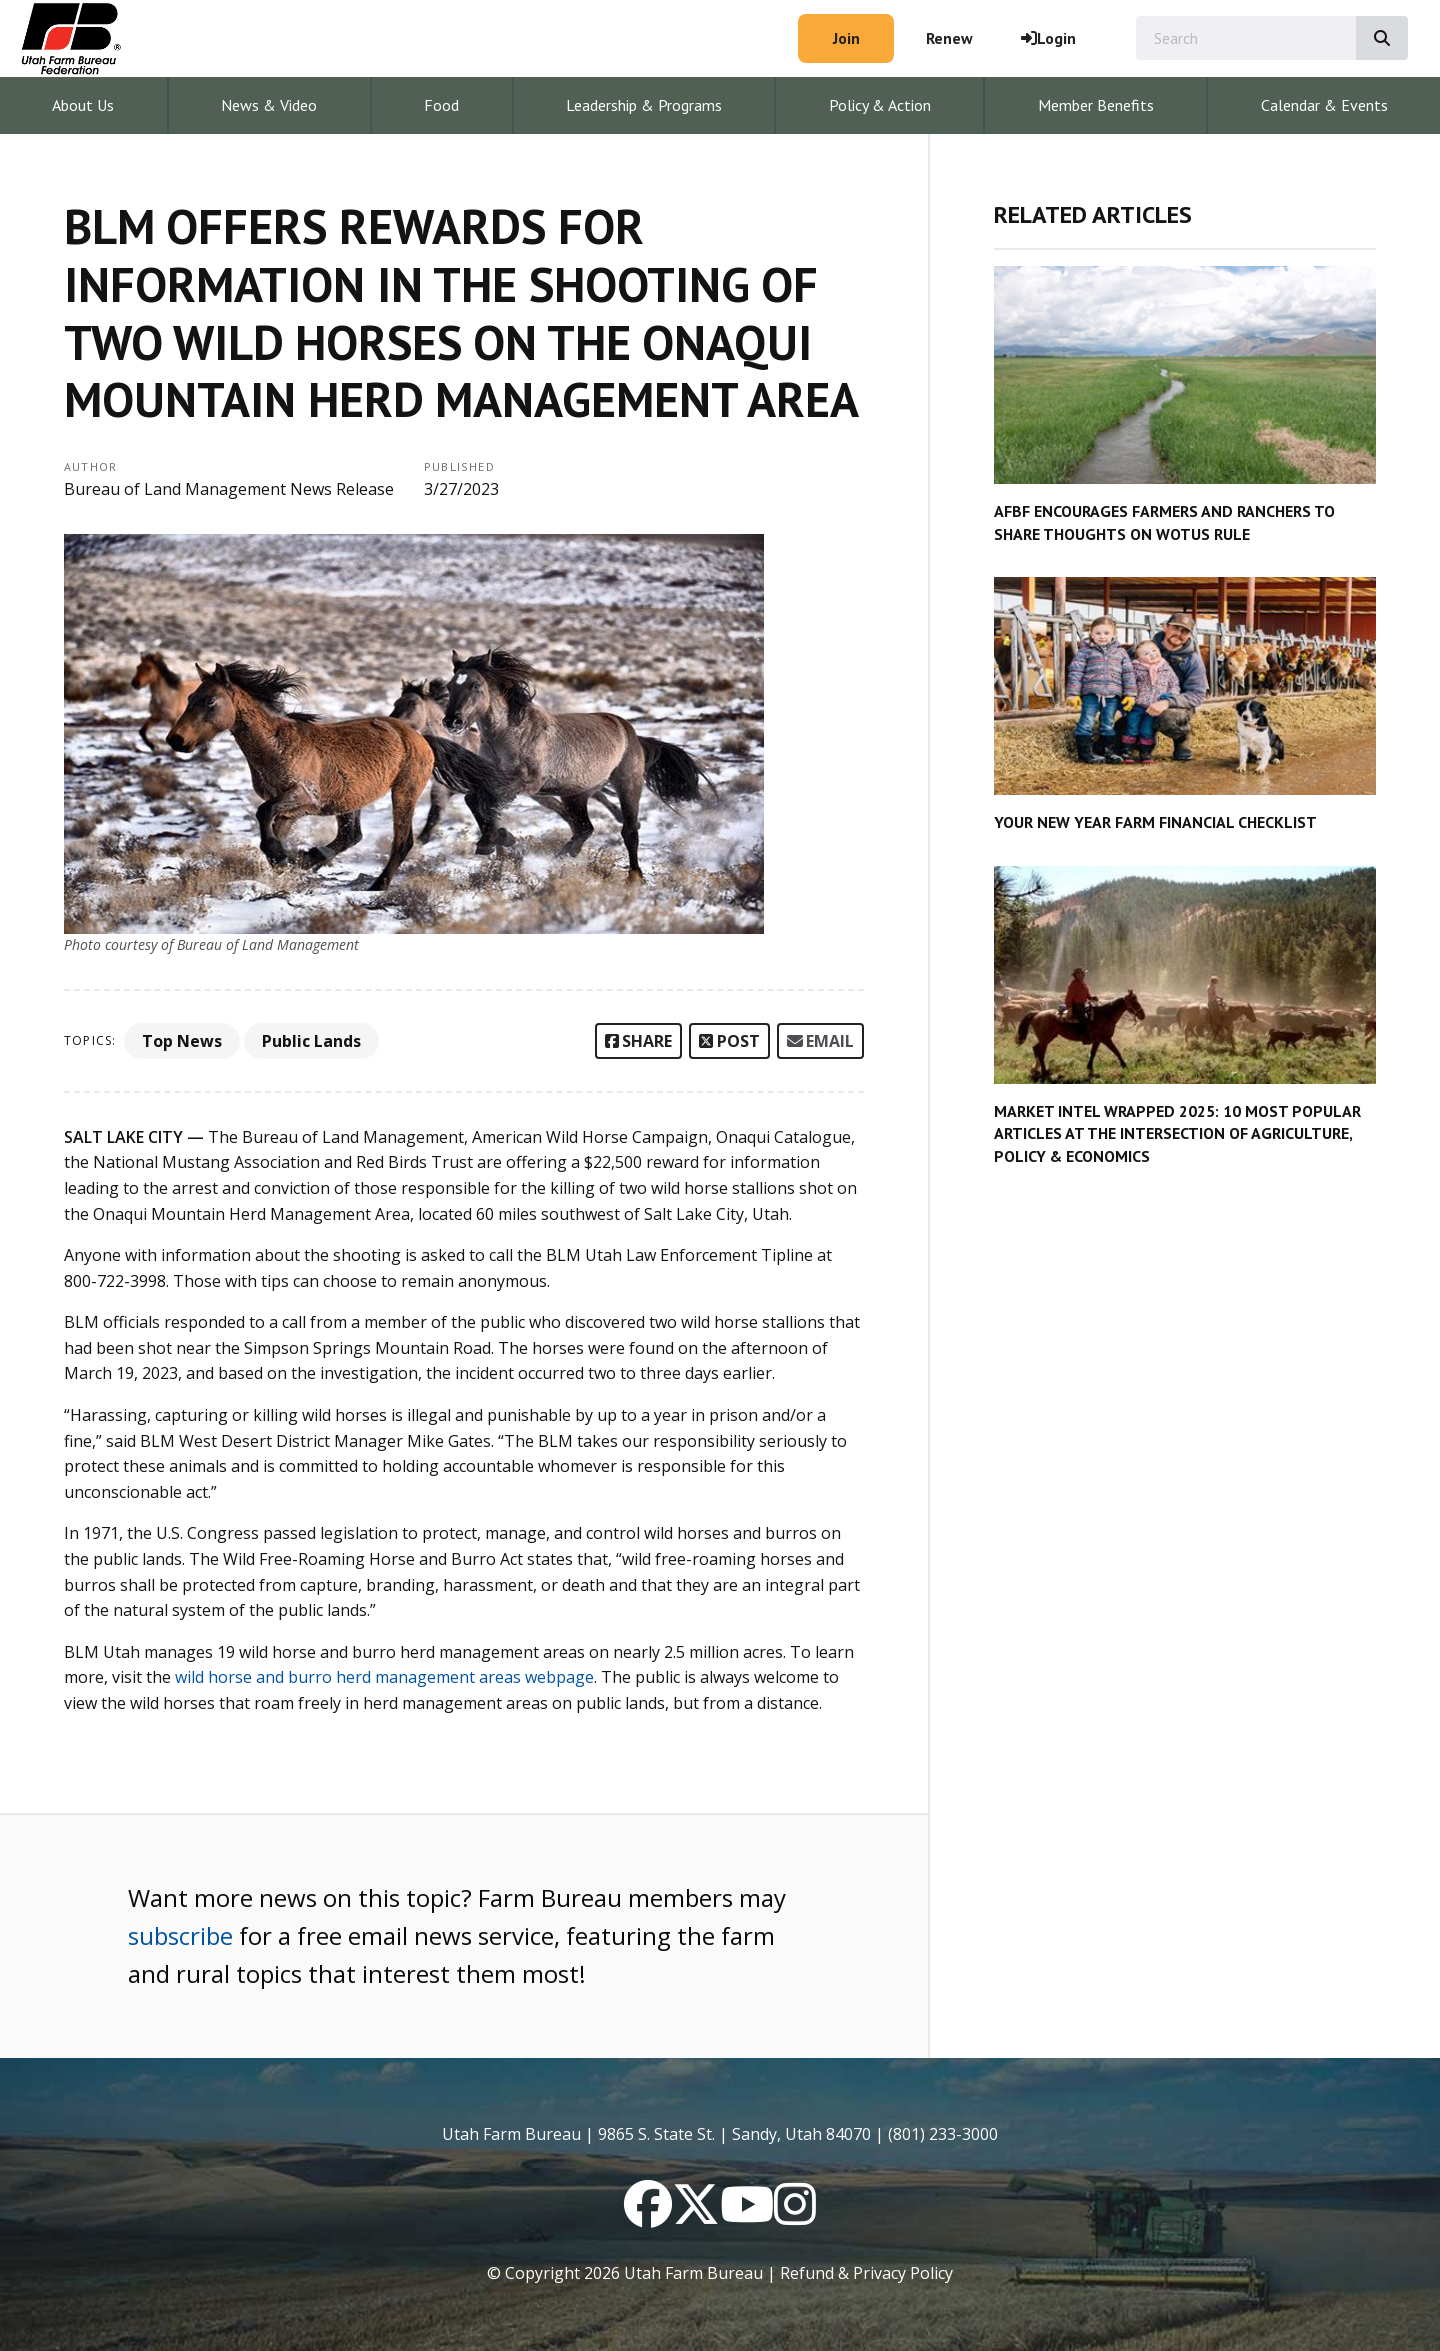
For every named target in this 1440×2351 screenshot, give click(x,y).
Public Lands (311, 1041)
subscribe (180, 1935)
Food (441, 105)
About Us (83, 105)
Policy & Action (880, 105)
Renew (949, 38)
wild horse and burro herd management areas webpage (384, 1677)
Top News (182, 1041)
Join (846, 38)
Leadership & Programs (644, 105)
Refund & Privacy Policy (866, 2273)
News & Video (269, 105)
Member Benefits (1096, 105)
